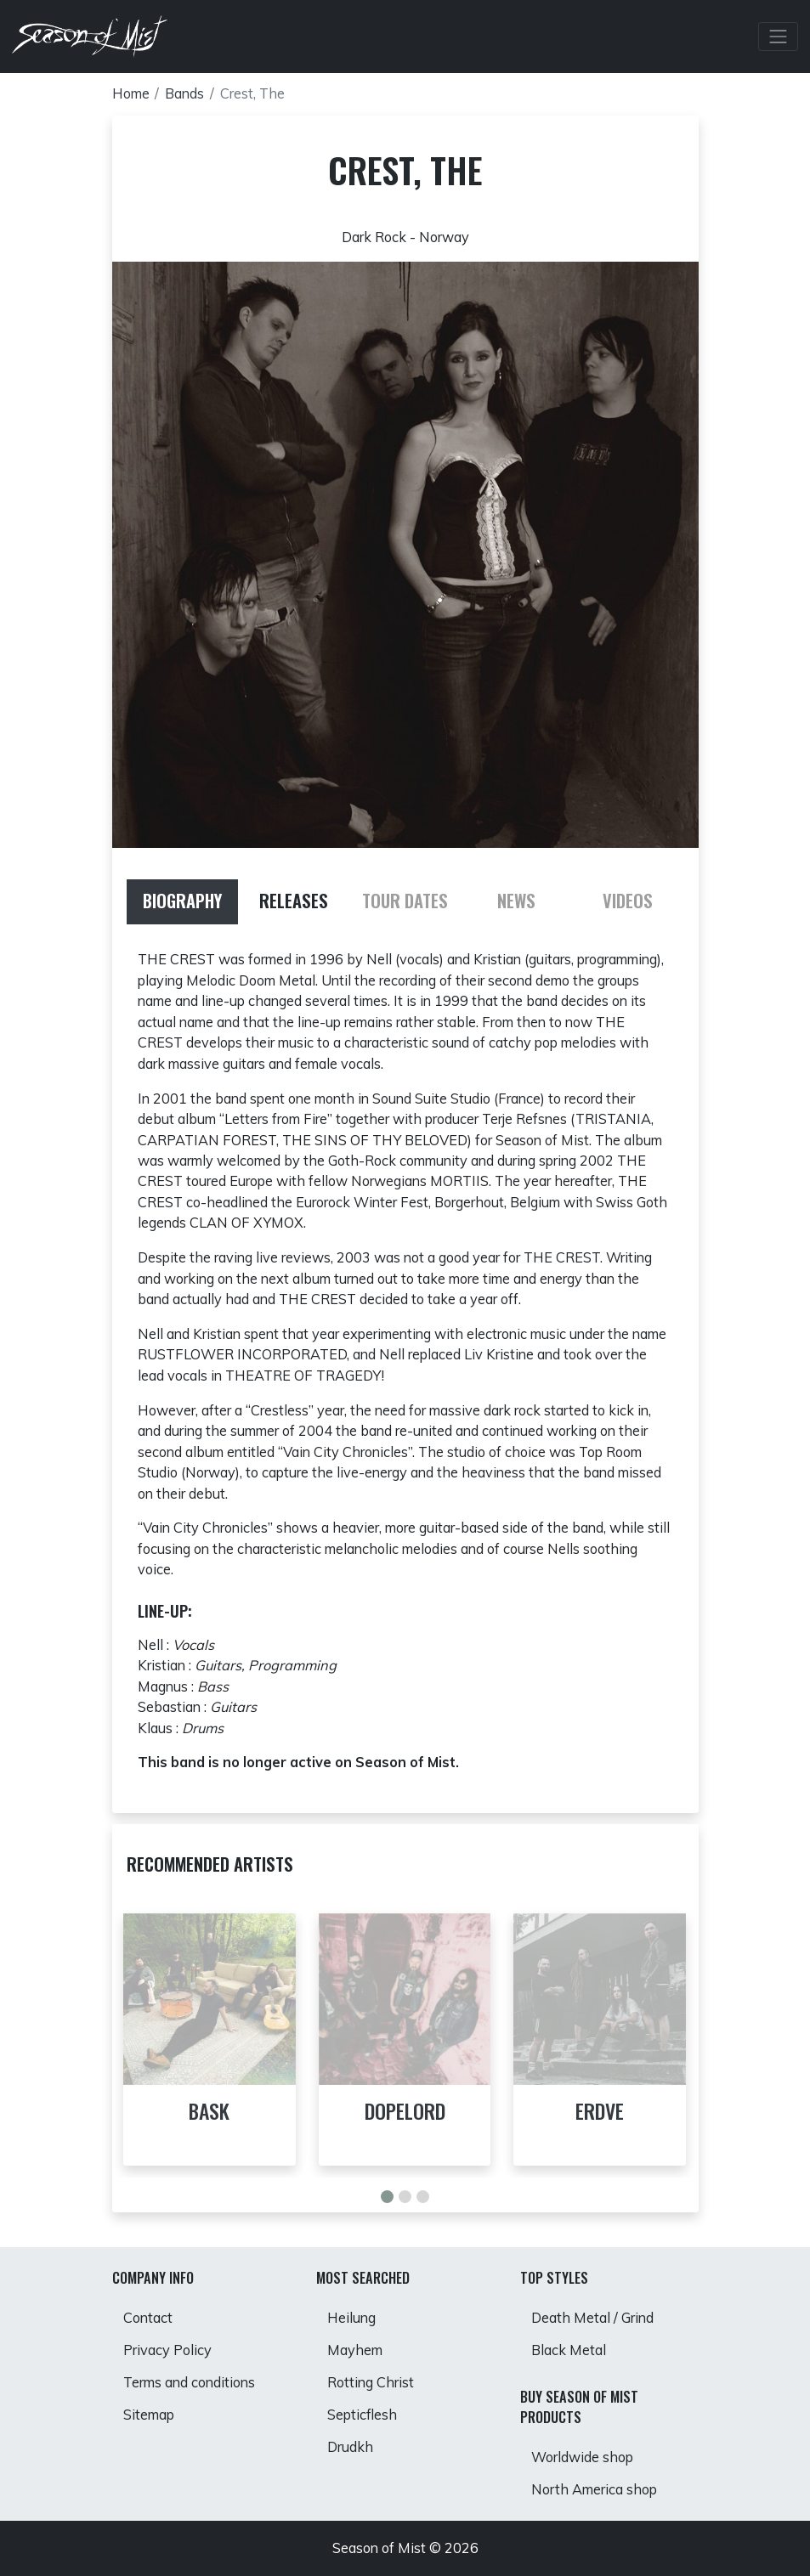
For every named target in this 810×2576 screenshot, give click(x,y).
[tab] (182, 901)
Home (131, 93)
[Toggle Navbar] (778, 36)
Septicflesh (362, 2414)
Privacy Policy (167, 2350)
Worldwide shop (582, 2457)
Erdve (599, 2111)
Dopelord (405, 2111)
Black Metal (568, 2350)
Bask (209, 2111)
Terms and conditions (189, 2382)
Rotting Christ (370, 2382)
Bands (184, 93)
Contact (148, 2317)
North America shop (594, 2489)
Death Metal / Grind (592, 2317)
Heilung (351, 2317)
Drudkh (350, 2446)
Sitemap (148, 2414)
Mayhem (354, 2350)
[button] (387, 2196)
